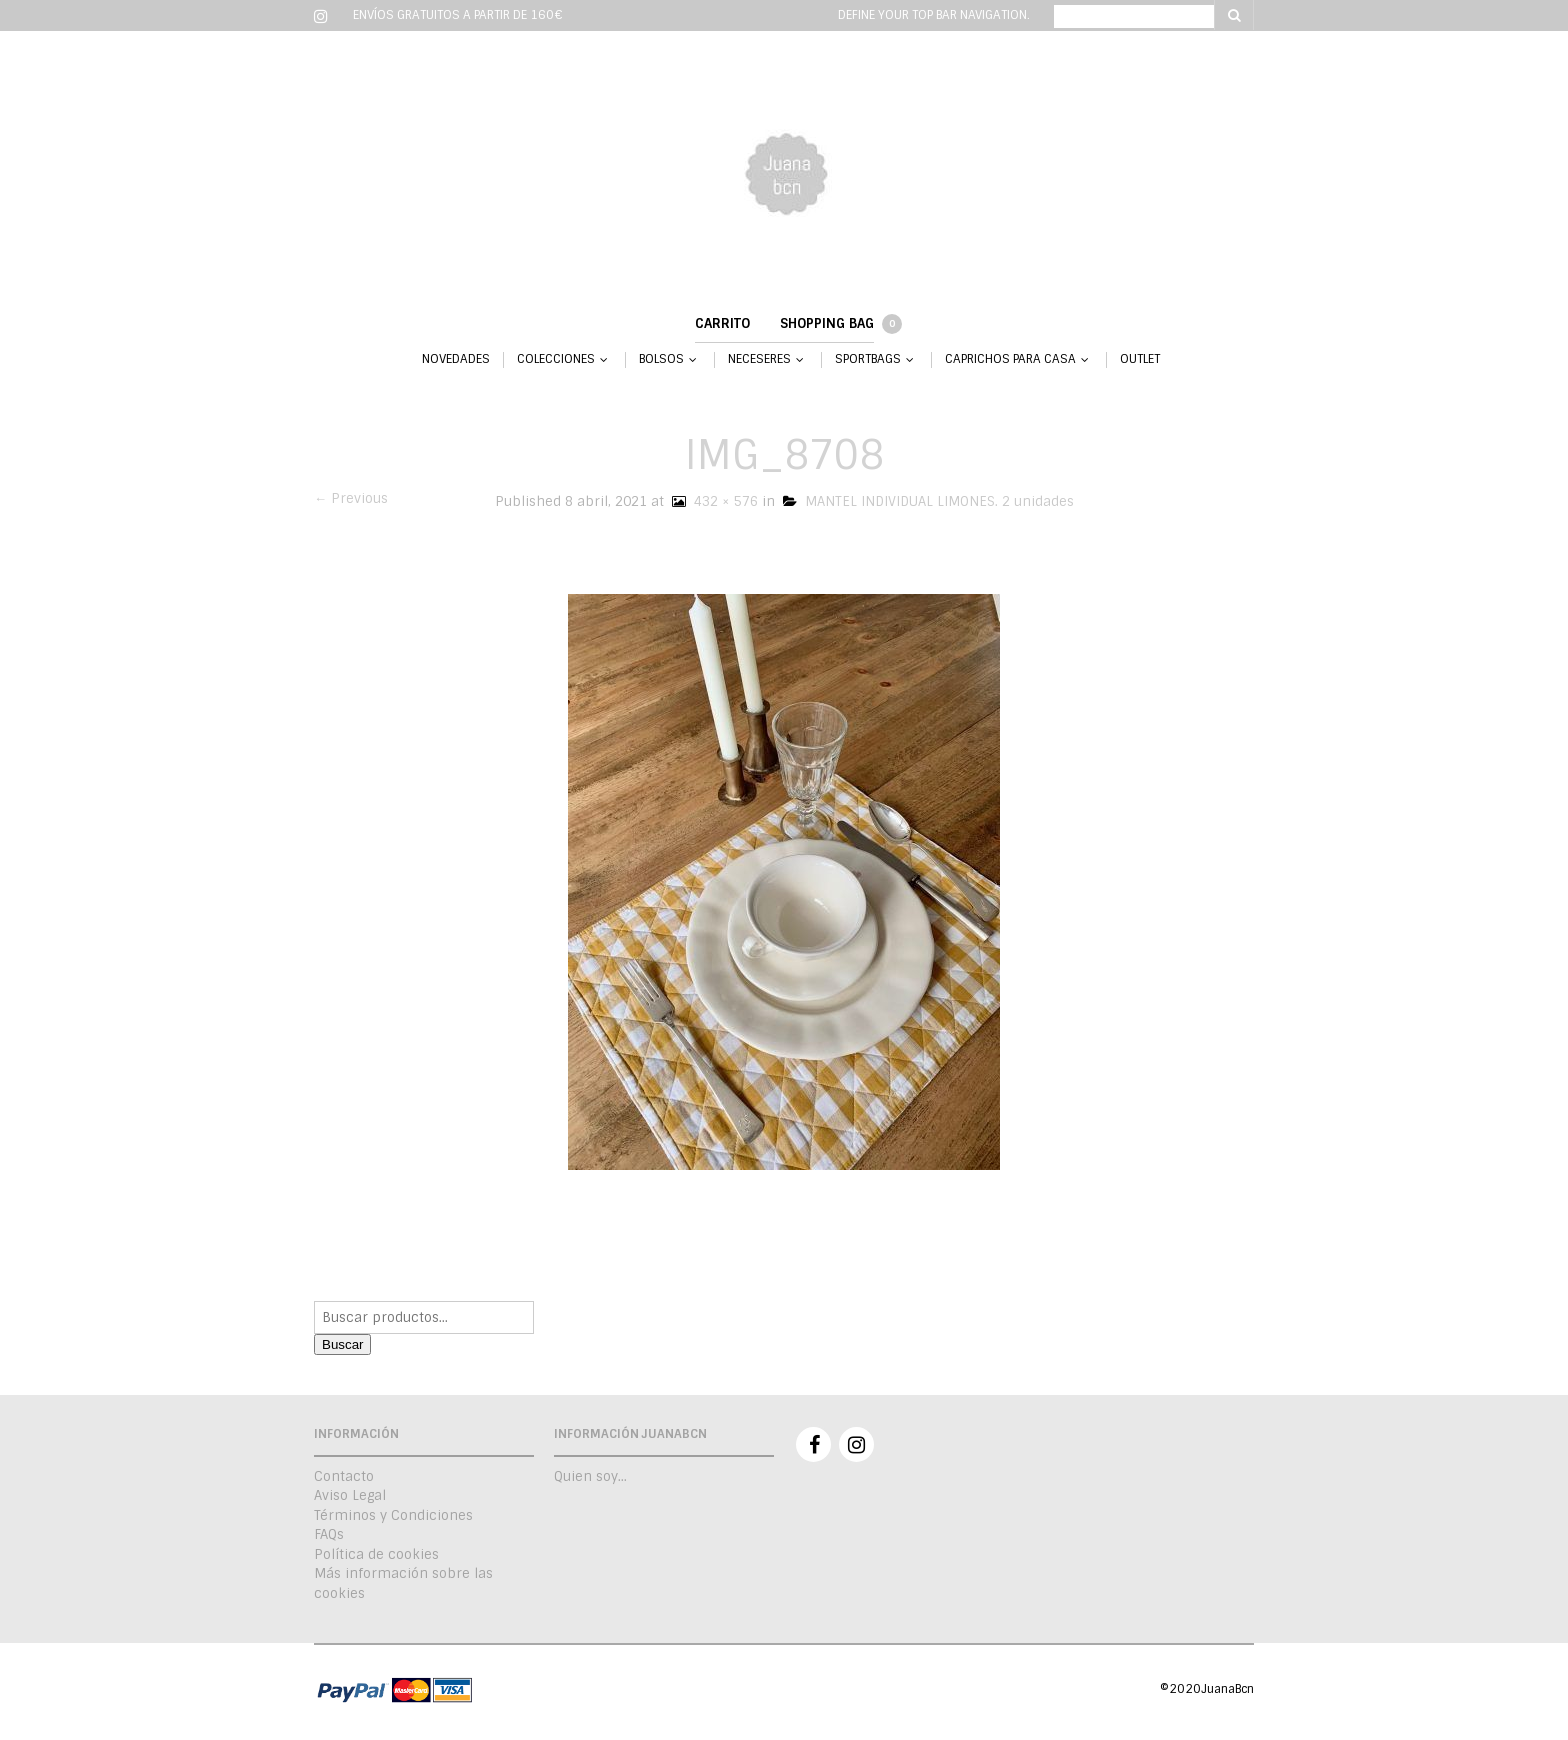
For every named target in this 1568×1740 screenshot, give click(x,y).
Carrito (722, 323)
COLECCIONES (556, 359)
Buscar (342, 1344)
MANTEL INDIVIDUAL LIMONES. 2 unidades (928, 501)
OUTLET (1140, 359)
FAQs (329, 1534)
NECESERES (759, 359)
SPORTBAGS (868, 359)
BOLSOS (661, 359)
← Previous (351, 498)
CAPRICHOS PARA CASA (1010, 359)
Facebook (813, 1444)
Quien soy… (590, 1476)
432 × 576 (713, 501)
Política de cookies (376, 1554)
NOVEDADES (456, 359)
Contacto (344, 1476)
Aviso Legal (350, 1495)
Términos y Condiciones (393, 1515)
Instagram (856, 1444)
